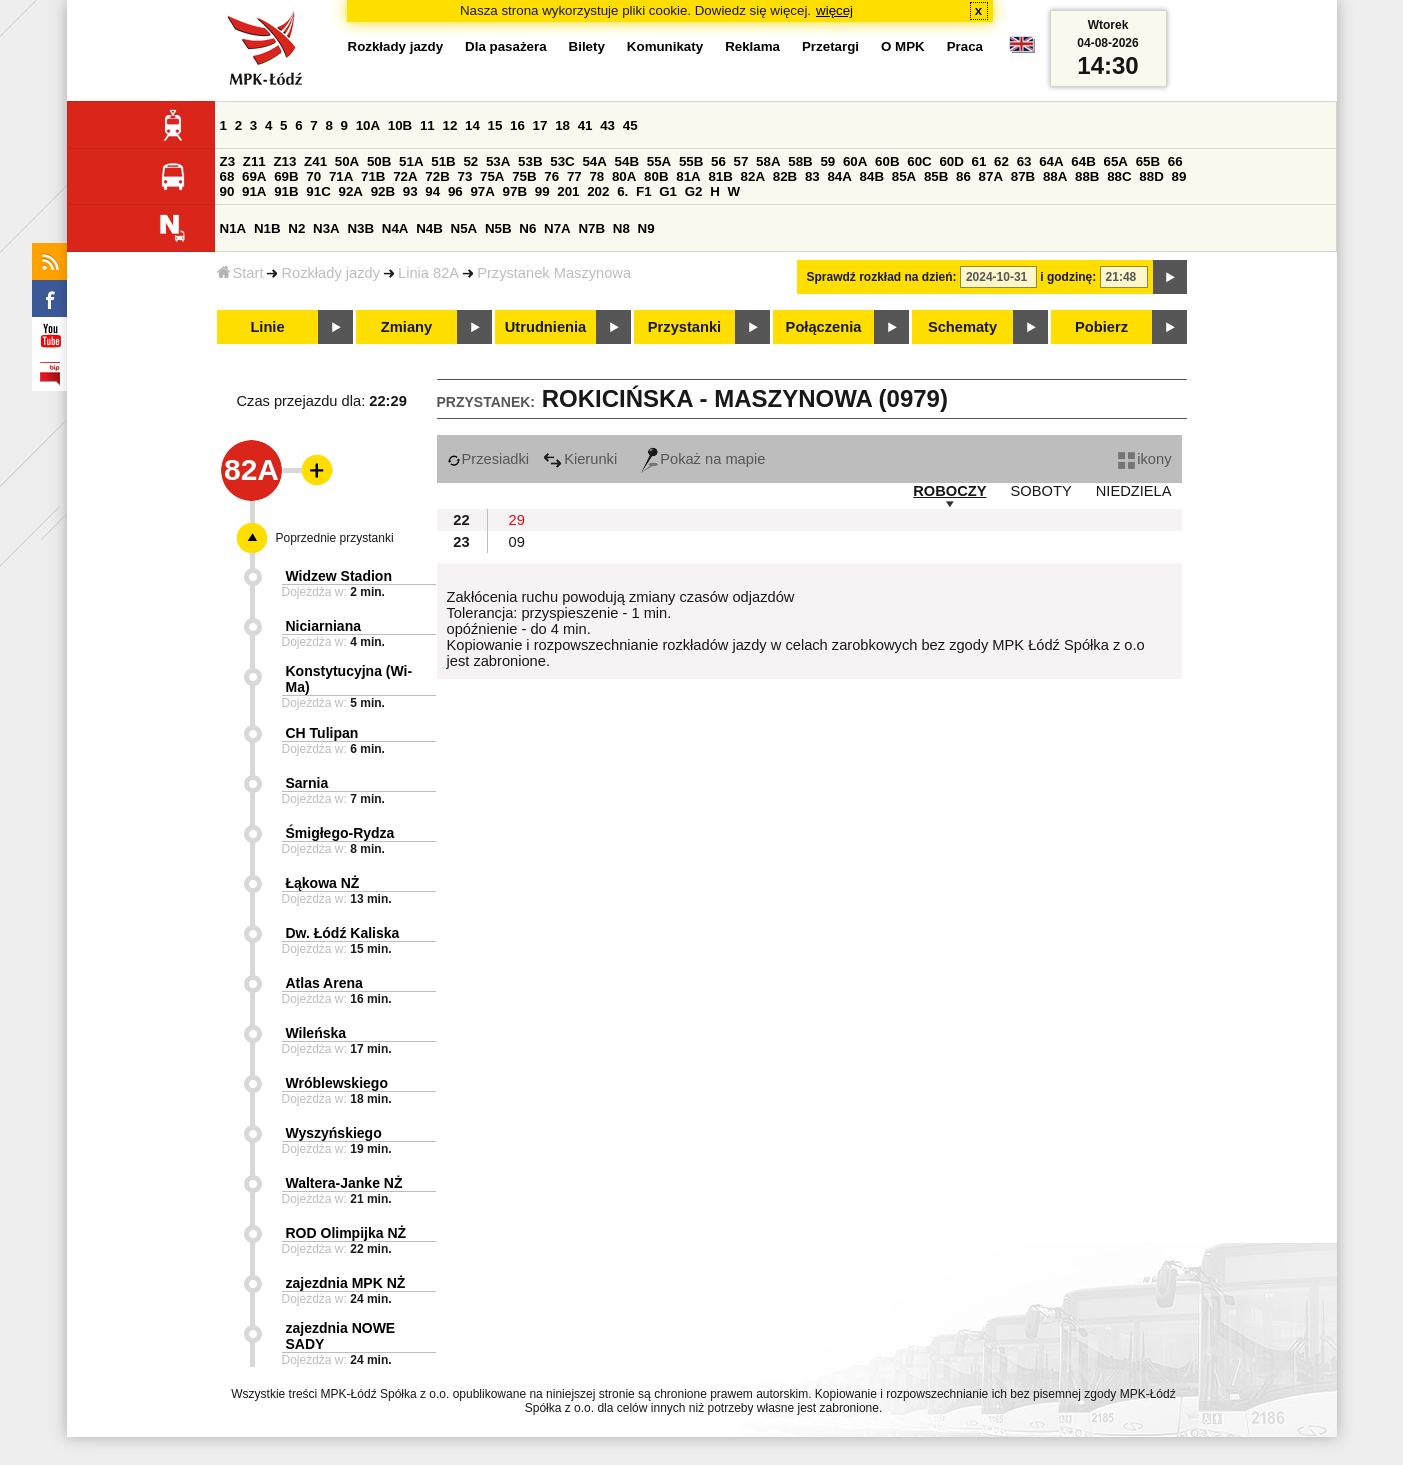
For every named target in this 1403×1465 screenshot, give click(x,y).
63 (1024, 161)
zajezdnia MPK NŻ (346, 1283)
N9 (646, 228)
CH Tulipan (322, 733)
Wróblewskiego (337, 1083)
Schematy (962, 327)
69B (286, 176)
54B (627, 161)
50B (379, 161)
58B (800, 161)
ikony (1144, 459)
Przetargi (830, 46)
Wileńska (316, 1033)
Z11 (254, 161)
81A (688, 176)
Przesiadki (488, 459)
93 (410, 191)
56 (718, 161)
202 (598, 191)
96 (455, 191)
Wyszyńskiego (334, 1133)
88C (1119, 176)
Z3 (228, 161)
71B (373, 176)
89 (1179, 176)
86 (963, 176)
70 (313, 176)
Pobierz (1101, 327)
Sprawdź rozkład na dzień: (882, 277)
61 (979, 161)
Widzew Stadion (339, 576)
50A (347, 161)
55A (659, 161)
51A (411, 161)
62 (1001, 161)
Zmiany (406, 327)
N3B (360, 228)
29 (517, 520)
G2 (694, 191)
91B (286, 191)
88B (1087, 176)
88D (1151, 176)
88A (1055, 176)
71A (341, 176)
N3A (326, 228)
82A (753, 176)
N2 (296, 228)
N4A (395, 228)
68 (227, 176)
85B (936, 176)
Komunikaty (665, 46)
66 (1175, 161)
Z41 (315, 161)
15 (495, 125)
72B (437, 176)
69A (254, 176)
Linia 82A (428, 273)
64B (1083, 161)
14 (472, 125)
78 (596, 176)
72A (405, 176)
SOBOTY (1041, 491)
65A (1115, 161)
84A (839, 176)
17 (540, 125)
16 (517, 125)
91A (254, 191)
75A (492, 176)
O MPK (903, 46)
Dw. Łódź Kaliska (343, 933)
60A (855, 161)
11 (427, 125)
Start (240, 273)
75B (524, 176)
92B (383, 191)
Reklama (752, 46)
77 (574, 176)
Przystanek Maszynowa (554, 273)
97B (515, 191)
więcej (834, 10)
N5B (498, 228)
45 (630, 125)
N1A (233, 228)
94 (432, 191)
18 (562, 125)
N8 (621, 228)
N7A (557, 228)
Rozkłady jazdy (330, 273)
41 (585, 125)
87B (1023, 176)
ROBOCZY (949, 491)
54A (594, 161)
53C (562, 161)
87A (991, 176)
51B (443, 161)
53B (530, 161)
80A (624, 176)
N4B (429, 228)
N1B (267, 228)
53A (498, 161)
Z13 (284, 161)
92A (351, 191)
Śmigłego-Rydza (340, 833)
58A (768, 161)
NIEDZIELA (1134, 491)
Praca (965, 46)
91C (318, 191)
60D (951, 161)
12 (449, 125)
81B (720, 176)
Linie (267, 327)
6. (622, 191)
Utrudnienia (545, 327)
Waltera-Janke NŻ (344, 1183)
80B (656, 176)
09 (517, 542)
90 (227, 191)
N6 (527, 228)
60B (887, 161)
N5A (464, 228)
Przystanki (684, 327)
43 (607, 125)
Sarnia (307, 783)
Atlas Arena (324, 983)
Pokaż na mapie (703, 459)
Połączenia (824, 327)
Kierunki (580, 459)
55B (691, 161)
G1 (668, 191)
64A (1051, 161)
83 (812, 176)
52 (470, 161)
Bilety (587, 46)
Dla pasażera (506, 46)
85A (904, 176)
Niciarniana (323, 626)
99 (542, 191)
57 (741, 161)
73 (465, 176)
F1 (644, 191)
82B (785, 176)
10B (400, 125)
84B (872, 176)
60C (919, 161)
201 (568, 191)
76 (551, 176)
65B (1148, 161)
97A (482, 191)
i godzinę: (1068, 277)
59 (827, 161)
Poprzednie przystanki (335, 538)
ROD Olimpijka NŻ (346, 1233)
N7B (591, 228)
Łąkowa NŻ (323, 883)
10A (368, 125)
